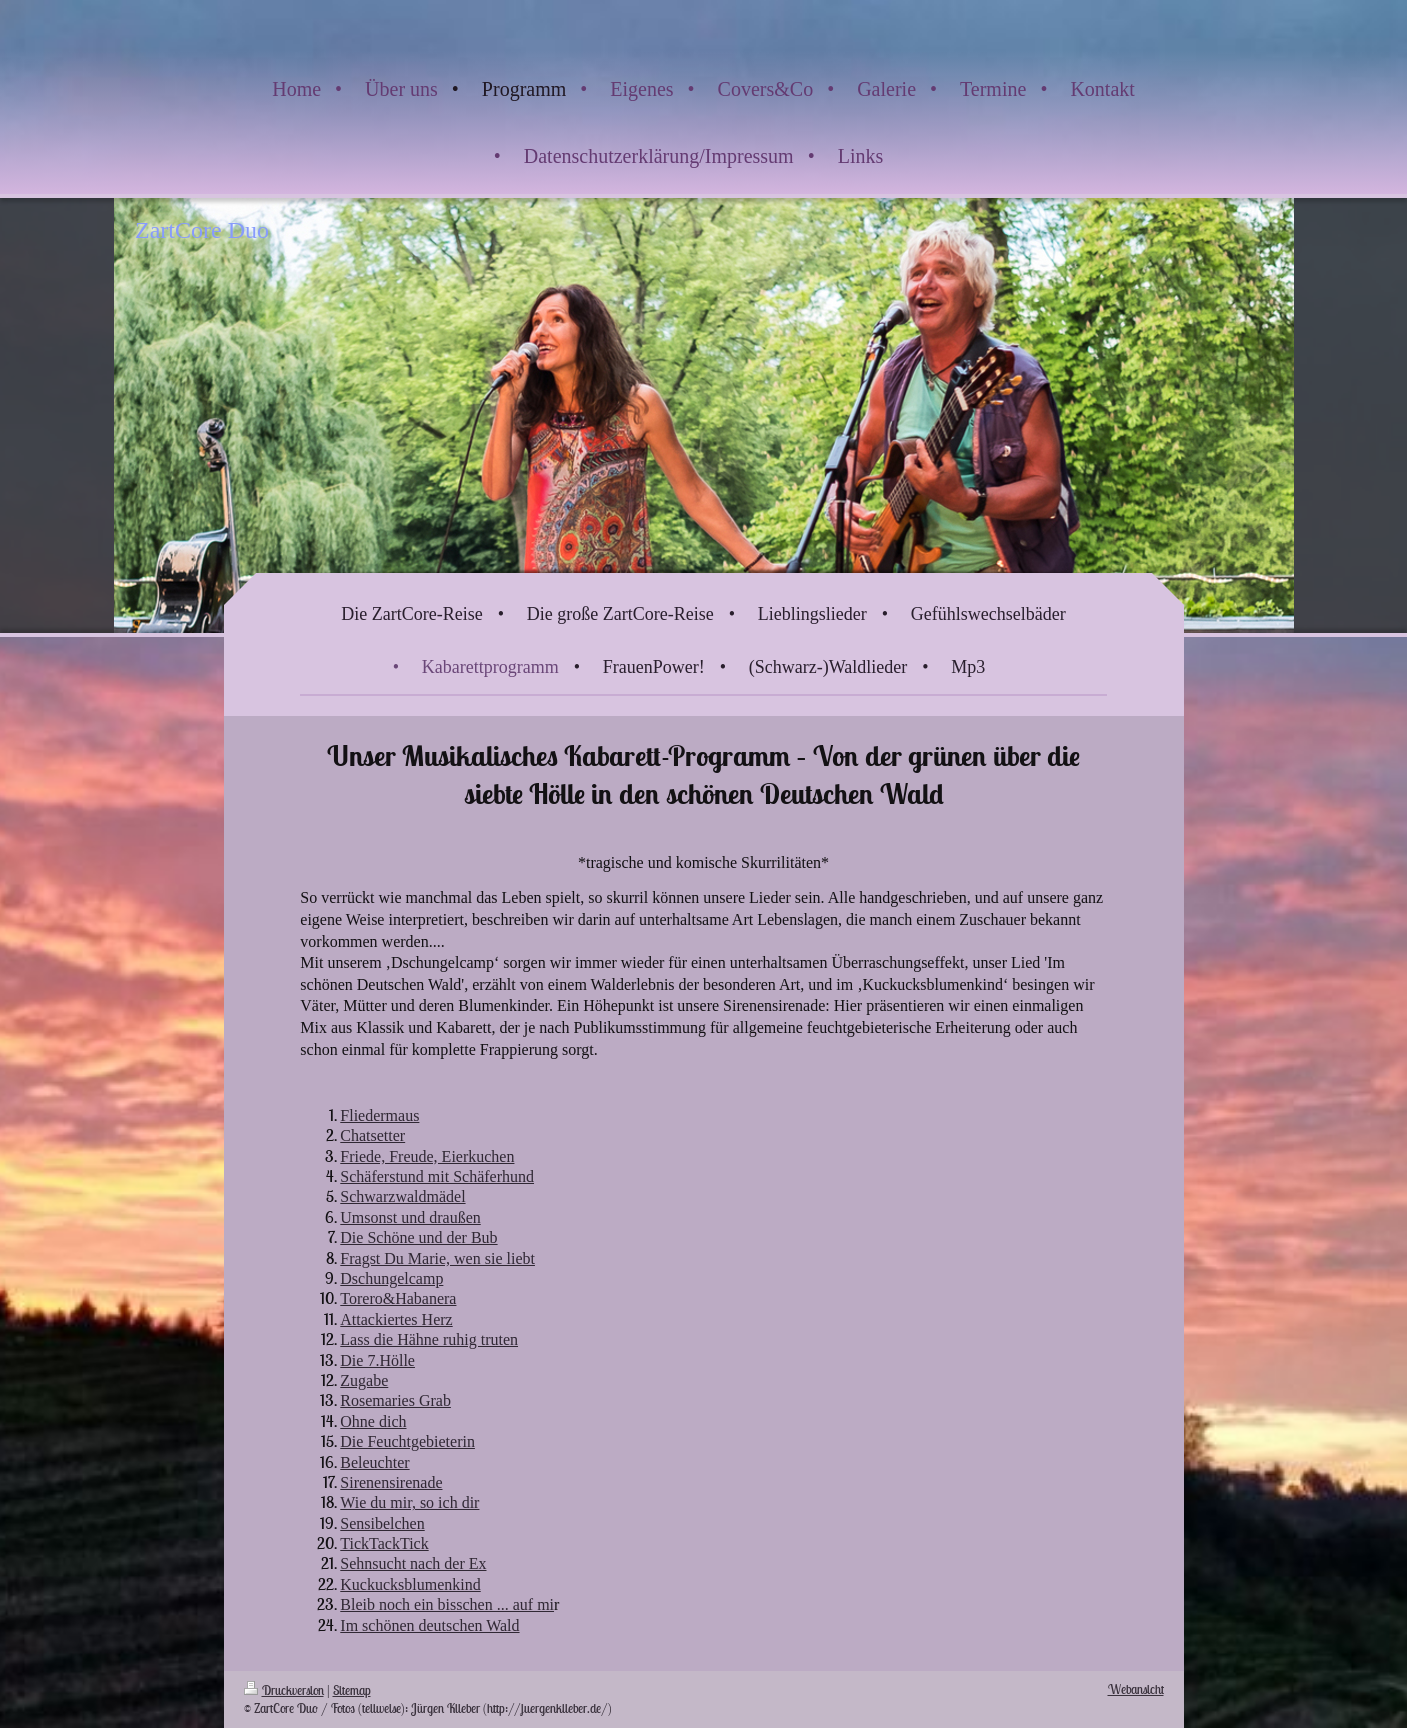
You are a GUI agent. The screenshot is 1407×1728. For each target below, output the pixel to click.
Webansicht (1136, 1689)
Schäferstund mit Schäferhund (437, 1176)
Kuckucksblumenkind (410, 1584)
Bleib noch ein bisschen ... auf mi (447, 1604)
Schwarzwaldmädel (402, 1196)
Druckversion (284, 1690)
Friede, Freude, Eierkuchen (427, 1156)
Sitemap (352, 1690)
